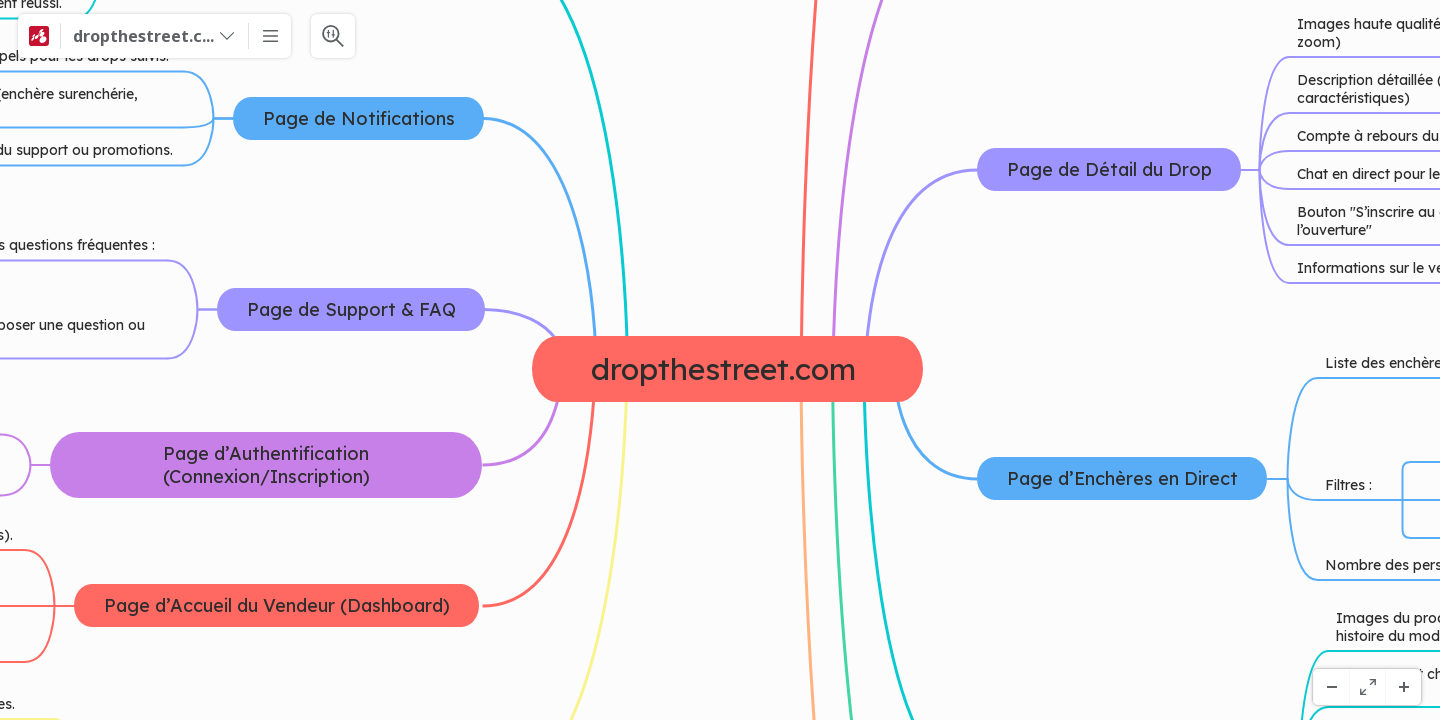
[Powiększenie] (1403, 687)
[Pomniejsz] (1331, 687)
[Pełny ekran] (1367, 687)
